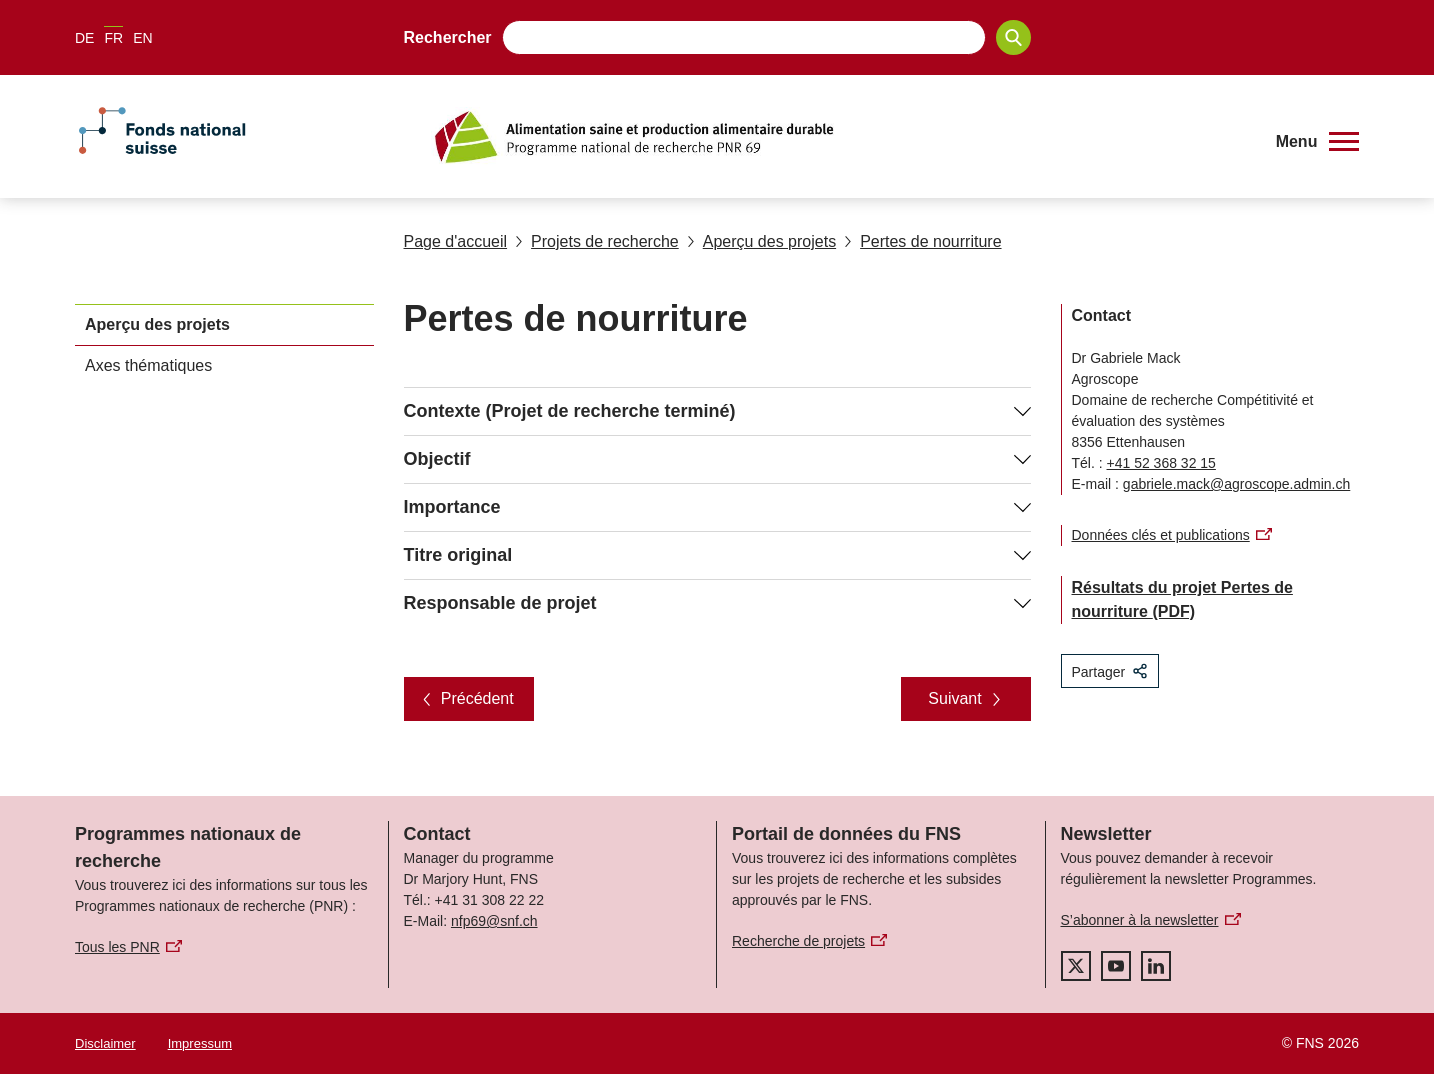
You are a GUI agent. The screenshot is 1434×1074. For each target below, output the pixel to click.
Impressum (200, 1043)
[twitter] (1076, 966)
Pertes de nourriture (922, 241)
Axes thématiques (148, 365)
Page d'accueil (456, 241)
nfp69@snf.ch (494, 921)
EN (142, 38)
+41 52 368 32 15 (1161, 463)
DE (84, 38)
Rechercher (448, 37)
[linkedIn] (1156, 966)
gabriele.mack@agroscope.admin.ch (1236, 484)
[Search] (1013, 37)
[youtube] (1116, 966)
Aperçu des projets (761, 241)
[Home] (841, 137)
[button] (1317, 142)
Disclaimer (105, 1043)
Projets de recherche (597, 241)
